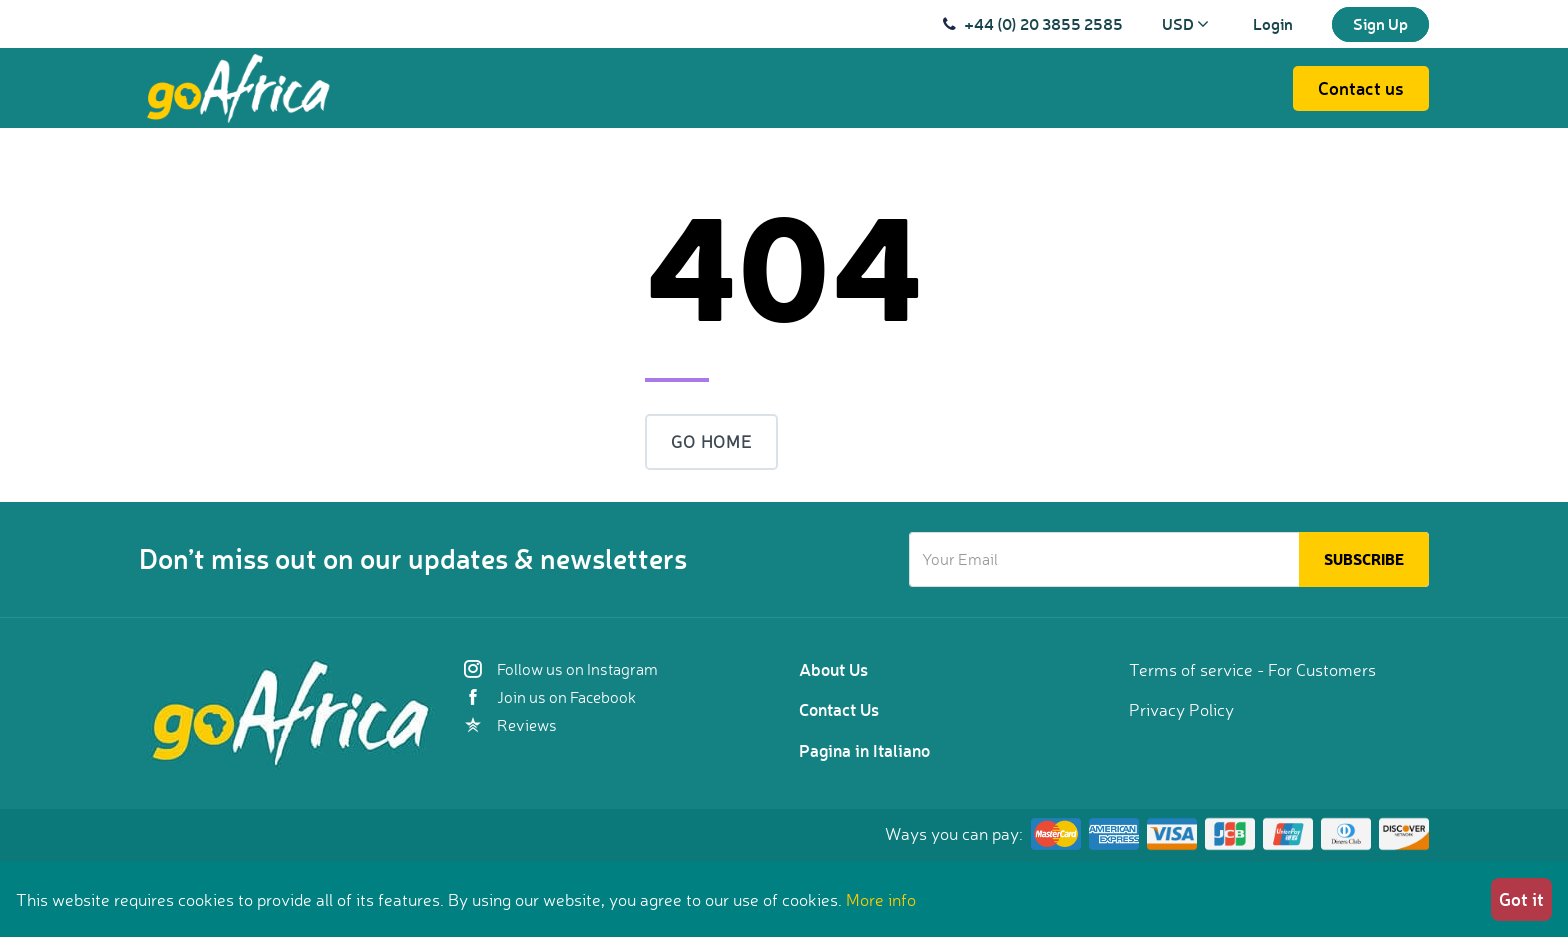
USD (1185, 23)
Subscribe (1364, 559)
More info (881, 899)
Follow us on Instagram (561, 669)
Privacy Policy (1181, 709)
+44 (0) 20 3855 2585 (1043, 23)
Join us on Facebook (550, 697)
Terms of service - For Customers (1252, 669)
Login (1273, 23)
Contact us (1361, 88)
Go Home (711, 441)
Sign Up (1380, 23)
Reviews (510, 725)
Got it (1521, 899)
